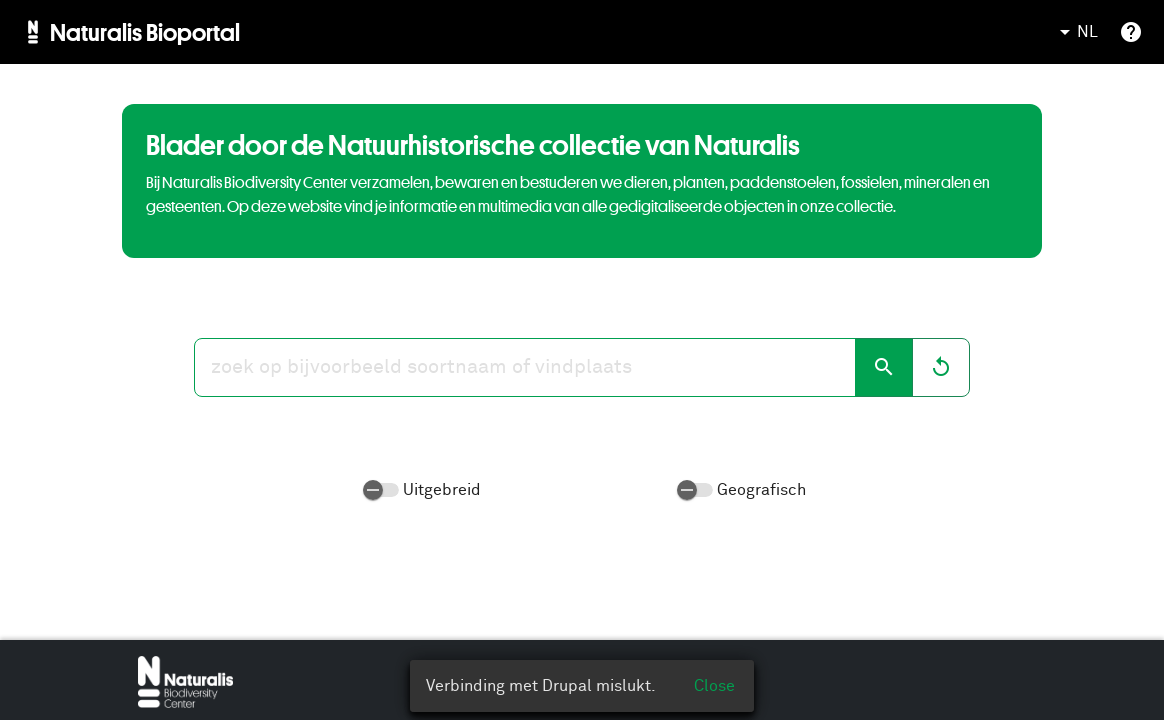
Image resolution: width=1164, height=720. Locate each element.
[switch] (381, 490)
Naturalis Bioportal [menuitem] (145, 32)
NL (1075, 32)
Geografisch (761, 490)
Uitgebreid (442, 490)
